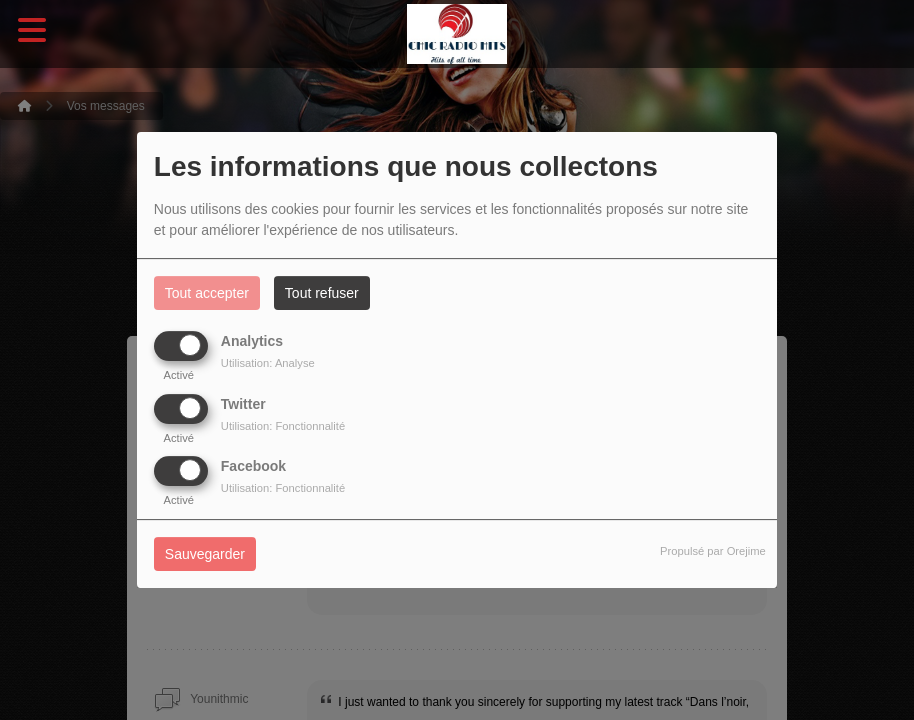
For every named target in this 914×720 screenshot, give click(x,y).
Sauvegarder (205, 554)
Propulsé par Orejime (713, 551)
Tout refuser (322, 293)
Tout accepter (207, 293)
